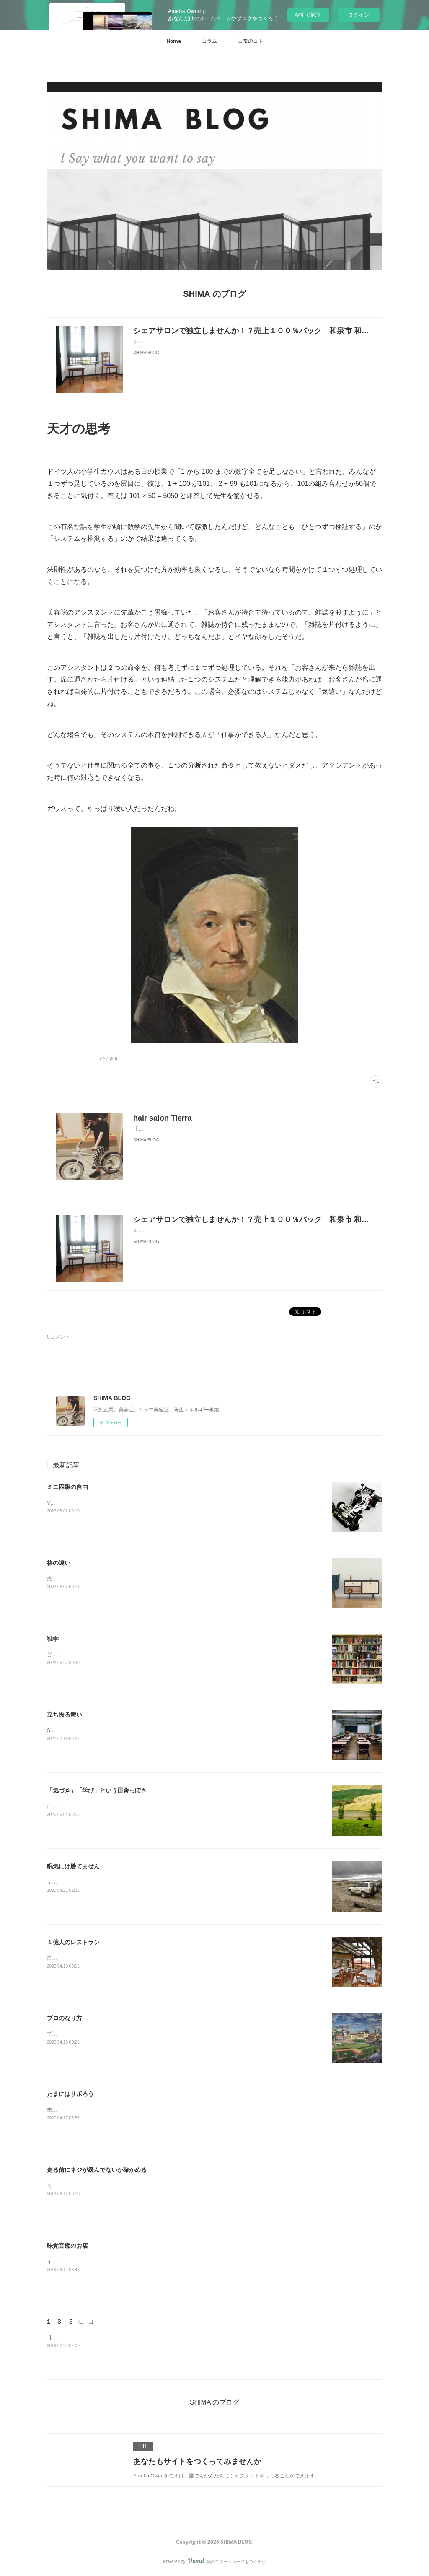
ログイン (359, 15)
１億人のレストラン (73, 1942)
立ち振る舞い (64, 1714)
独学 (53, 1638)
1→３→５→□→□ (70, 2321)
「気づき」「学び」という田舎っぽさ (97, 1790)
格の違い (58, 1562)
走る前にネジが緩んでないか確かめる (97, 2169)
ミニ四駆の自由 (67, 1487)
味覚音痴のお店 (67, 2245)
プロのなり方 (64, 2018)
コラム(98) (107, 1058)
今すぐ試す (308, 14)
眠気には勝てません (73, 1866)
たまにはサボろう (70, 2094)
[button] (173, 41)
